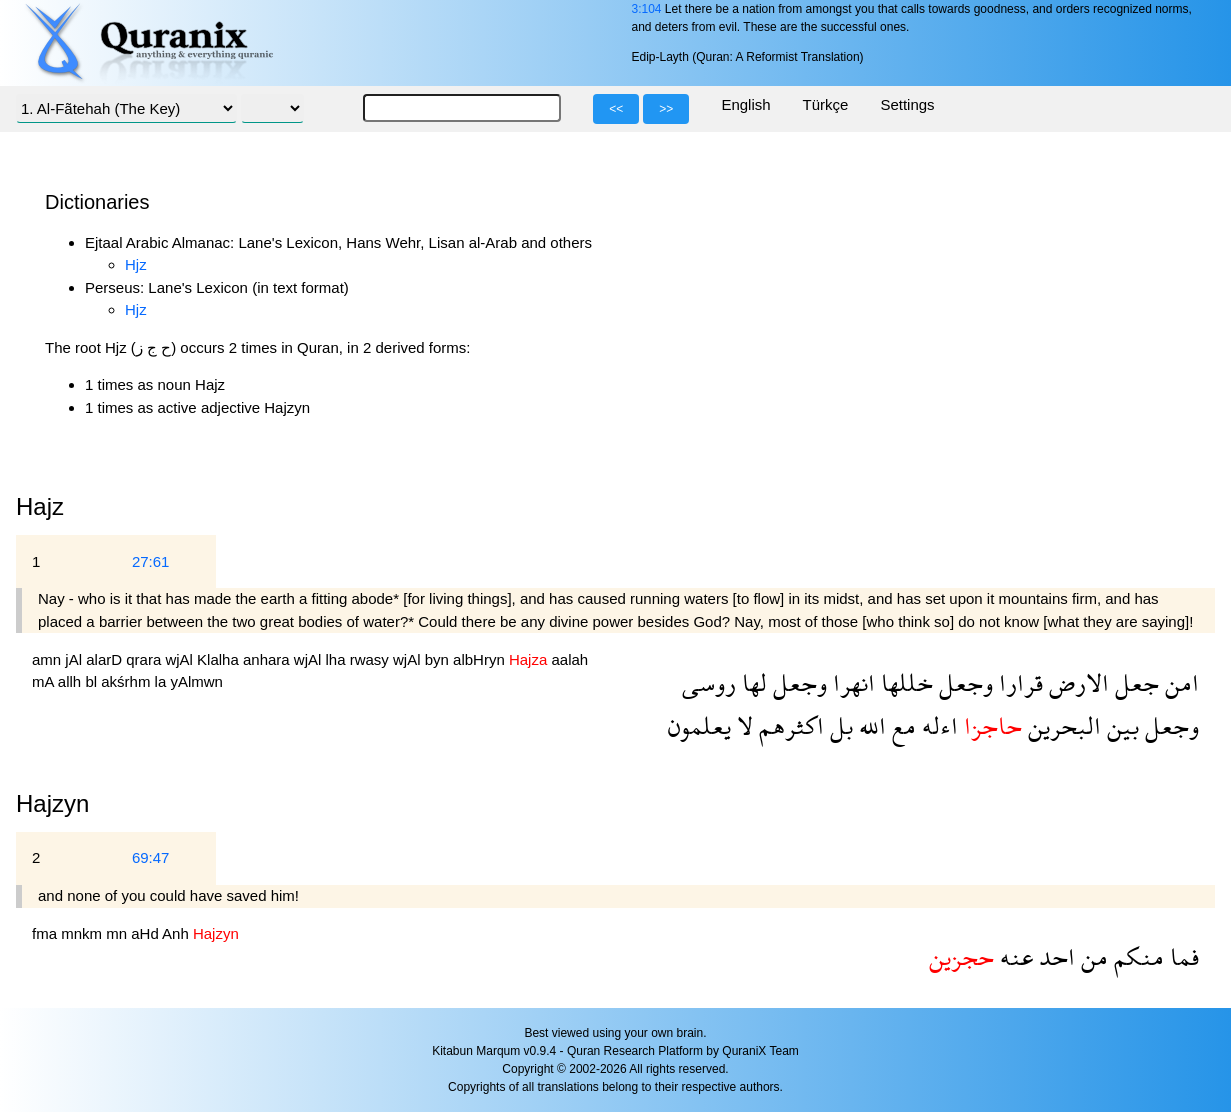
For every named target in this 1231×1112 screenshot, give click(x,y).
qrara (145, 659)
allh (72, 681)
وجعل (963, 682)
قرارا (1018, 682)
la (163, 681)
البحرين (1061, 725)
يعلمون (699, 725)
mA (45, 681)
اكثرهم (788, 725)
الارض (1076, 682)
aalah (569, 659)
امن (1179, 682)
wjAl (181, 659)
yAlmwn (196, 681)
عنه (1013, 956)
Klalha (220, 659)
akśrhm (127, 681)
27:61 (151, 561)
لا (742, 725)
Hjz (136, 264)
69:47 (151, 857)
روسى (709, 682)
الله (869, 725)
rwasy (371, 659)
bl (93, 681)
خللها (904, 682)
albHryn (481, 659)
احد (1054, 956)
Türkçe (826, 104)
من (1091, 956)
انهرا (851, 682)
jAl (75, 659)
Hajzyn (52, 803)
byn (439, 659)
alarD (106, 659)
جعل (1134, 682)
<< (616, 109)
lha (338, 659)
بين (1120, 725)
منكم (1136, 956)
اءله (937, 725)
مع (901, 725)
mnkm (83, 933)
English (745, 104)
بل (838, 725)
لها (751, 682)
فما (1181, 956)
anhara (268, 659)
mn (118, 933)
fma (46, 933)
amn (48, 659)
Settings (907, 104)
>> (666, 109)
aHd (146, 933)
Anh (177, 933)
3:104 (646, 9)
